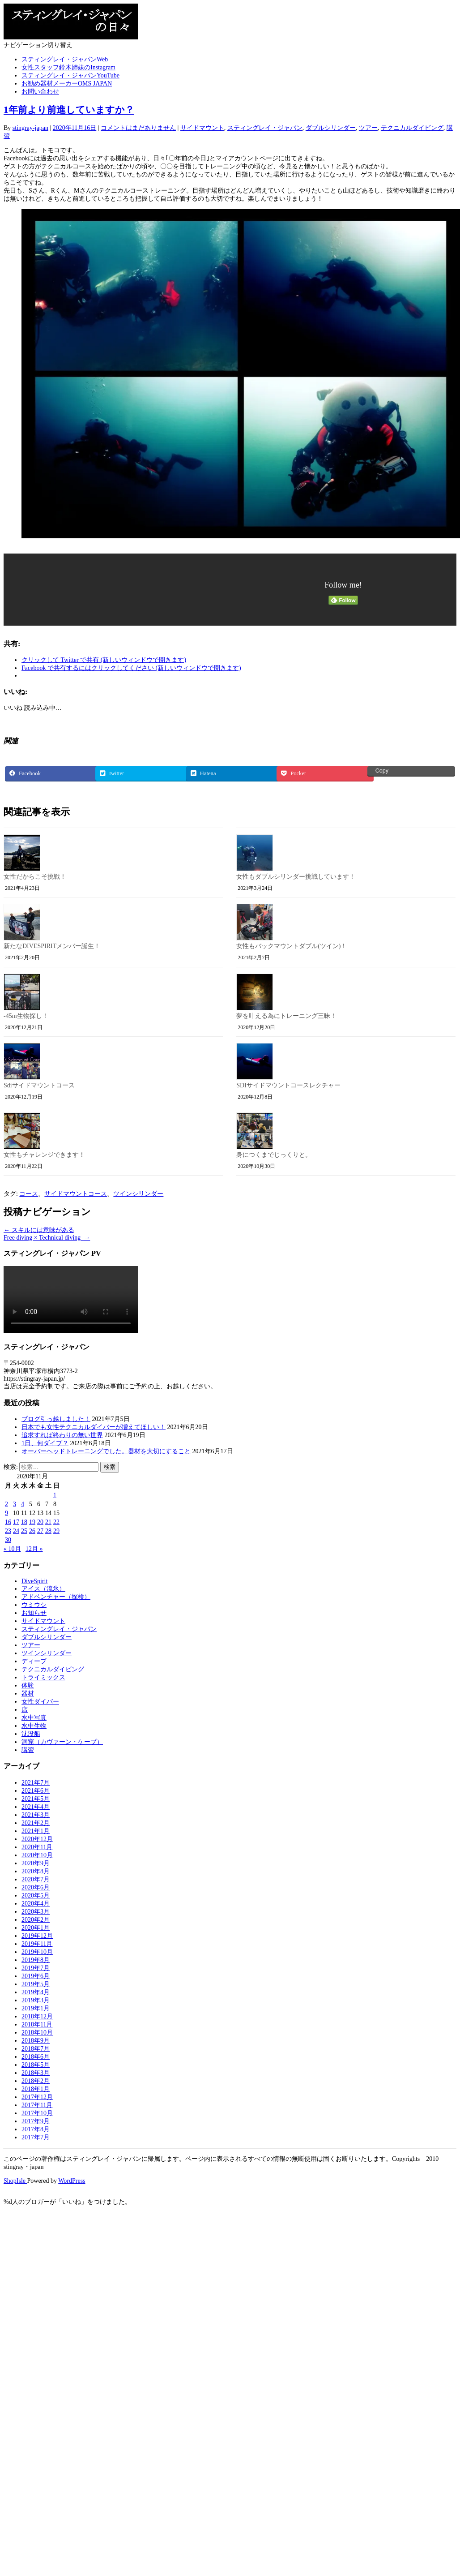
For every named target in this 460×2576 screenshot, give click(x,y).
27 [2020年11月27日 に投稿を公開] (40, 1531)
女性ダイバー (40, 1701)
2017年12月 (37, 2097)
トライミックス (43, 1677)
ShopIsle (15, 2180)
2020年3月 (35, 1911)
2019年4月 (35, 1992)
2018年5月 (35, 2064)
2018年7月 (35, 2048)
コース (28, 1193)
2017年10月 (37, 2113)
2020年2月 (35, 1919)
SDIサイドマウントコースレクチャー (288, 1085)
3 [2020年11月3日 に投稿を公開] (14, 1504)
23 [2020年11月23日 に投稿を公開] (8, 1531)
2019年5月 (35, 1984)
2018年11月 (36, 2024)
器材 (27, 1693)
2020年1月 (35, 1927)
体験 (27, 1685)
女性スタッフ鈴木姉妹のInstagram (68, 67)
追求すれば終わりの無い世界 (62, 1435)
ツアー (368, 128)
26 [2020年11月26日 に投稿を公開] (32, 1531)
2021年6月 (35, 1790)
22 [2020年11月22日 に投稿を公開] (56, 1522)
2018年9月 (35, 2040)
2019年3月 (35, 2000)
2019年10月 (37, 1952)
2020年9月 (35, 1863)
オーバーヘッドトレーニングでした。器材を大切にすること (106, 1451)
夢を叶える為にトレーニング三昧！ (286, 1016)
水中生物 (34, 1725)
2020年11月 (36, 1847)
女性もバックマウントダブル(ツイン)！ (291, 946)
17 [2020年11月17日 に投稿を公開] (16, 1522)
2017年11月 (36, 2105)
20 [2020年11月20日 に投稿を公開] (40, 1522)
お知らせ (34, 1613)
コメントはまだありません (138, 128)
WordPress (71, 2180)
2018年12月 (37, 2016)
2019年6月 (35, 1976)
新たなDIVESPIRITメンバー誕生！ (52, 946)
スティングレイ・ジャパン (264, 128)
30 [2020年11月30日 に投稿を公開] (8, 1540)
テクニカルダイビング (412, 128)
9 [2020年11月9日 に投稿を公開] (6, 1513)
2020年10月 (37, 1855)
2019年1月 (35, 2008)
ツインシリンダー (138, 1193)
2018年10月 (37, 2032)
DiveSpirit (34, 1581)
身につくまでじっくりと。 (273, 1154)
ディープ (34, 1661)
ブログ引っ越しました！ (55, 1419)
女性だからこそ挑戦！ (35, 876)
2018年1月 (35, 2089)
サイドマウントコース (75, 1193)
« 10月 (12, 1549)
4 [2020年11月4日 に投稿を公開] (22, 1504)
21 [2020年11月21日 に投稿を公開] (48, 1522)
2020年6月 (35, 1887)
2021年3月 (35, 1815)
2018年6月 (35, 2056)
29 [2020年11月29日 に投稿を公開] (56, 1531)
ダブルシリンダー (331, 128)
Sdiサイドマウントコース (39, 1085)
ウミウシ (34, 1604)
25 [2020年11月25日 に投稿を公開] (24, 1531)
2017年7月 (35, 2137)
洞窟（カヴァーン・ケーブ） (62, 1742)
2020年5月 (35, 1895)
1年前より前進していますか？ (69, 109)
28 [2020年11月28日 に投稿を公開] (48, 1531)
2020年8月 (35, 1871)
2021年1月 (35, 1831)
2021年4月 (35, 1806)
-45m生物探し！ (26, 1016)
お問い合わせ (40, 91)
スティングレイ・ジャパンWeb (64, 59)
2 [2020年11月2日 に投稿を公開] (6, 1504)
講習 (27, 1750)
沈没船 (30, 1733)
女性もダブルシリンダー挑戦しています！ (295, 876)
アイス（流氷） (43, 1588)
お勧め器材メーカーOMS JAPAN (66, 83)
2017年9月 (35, 2121)
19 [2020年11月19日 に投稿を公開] (32, 1522)
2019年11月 (36, 1944)
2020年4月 (35, 1903)
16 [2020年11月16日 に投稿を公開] (8, 1522)
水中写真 (34, 1717)
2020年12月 (37, 1839)
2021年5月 (35, 1798)
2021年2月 (35, 1823)
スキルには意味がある (39, 1230)
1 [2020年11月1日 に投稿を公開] (54, 1495)
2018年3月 (35, 2072)
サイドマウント (202, 128)
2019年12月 (37, 1935)
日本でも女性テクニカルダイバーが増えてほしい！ (93, 1427)
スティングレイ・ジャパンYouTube (70, 75)
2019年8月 (35, 1960)
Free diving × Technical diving (47, 1237)
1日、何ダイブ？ (44, 1443)
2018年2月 (35, 2081)
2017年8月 (35, 2129)
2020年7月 (35, 1879)
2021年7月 (35, 1782)
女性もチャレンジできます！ (44, 1154)
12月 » (34, 1549)
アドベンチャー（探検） (55, 1596)
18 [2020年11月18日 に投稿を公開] (24, 1522)
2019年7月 (35, 1968)
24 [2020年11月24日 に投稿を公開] (16, 1531)
